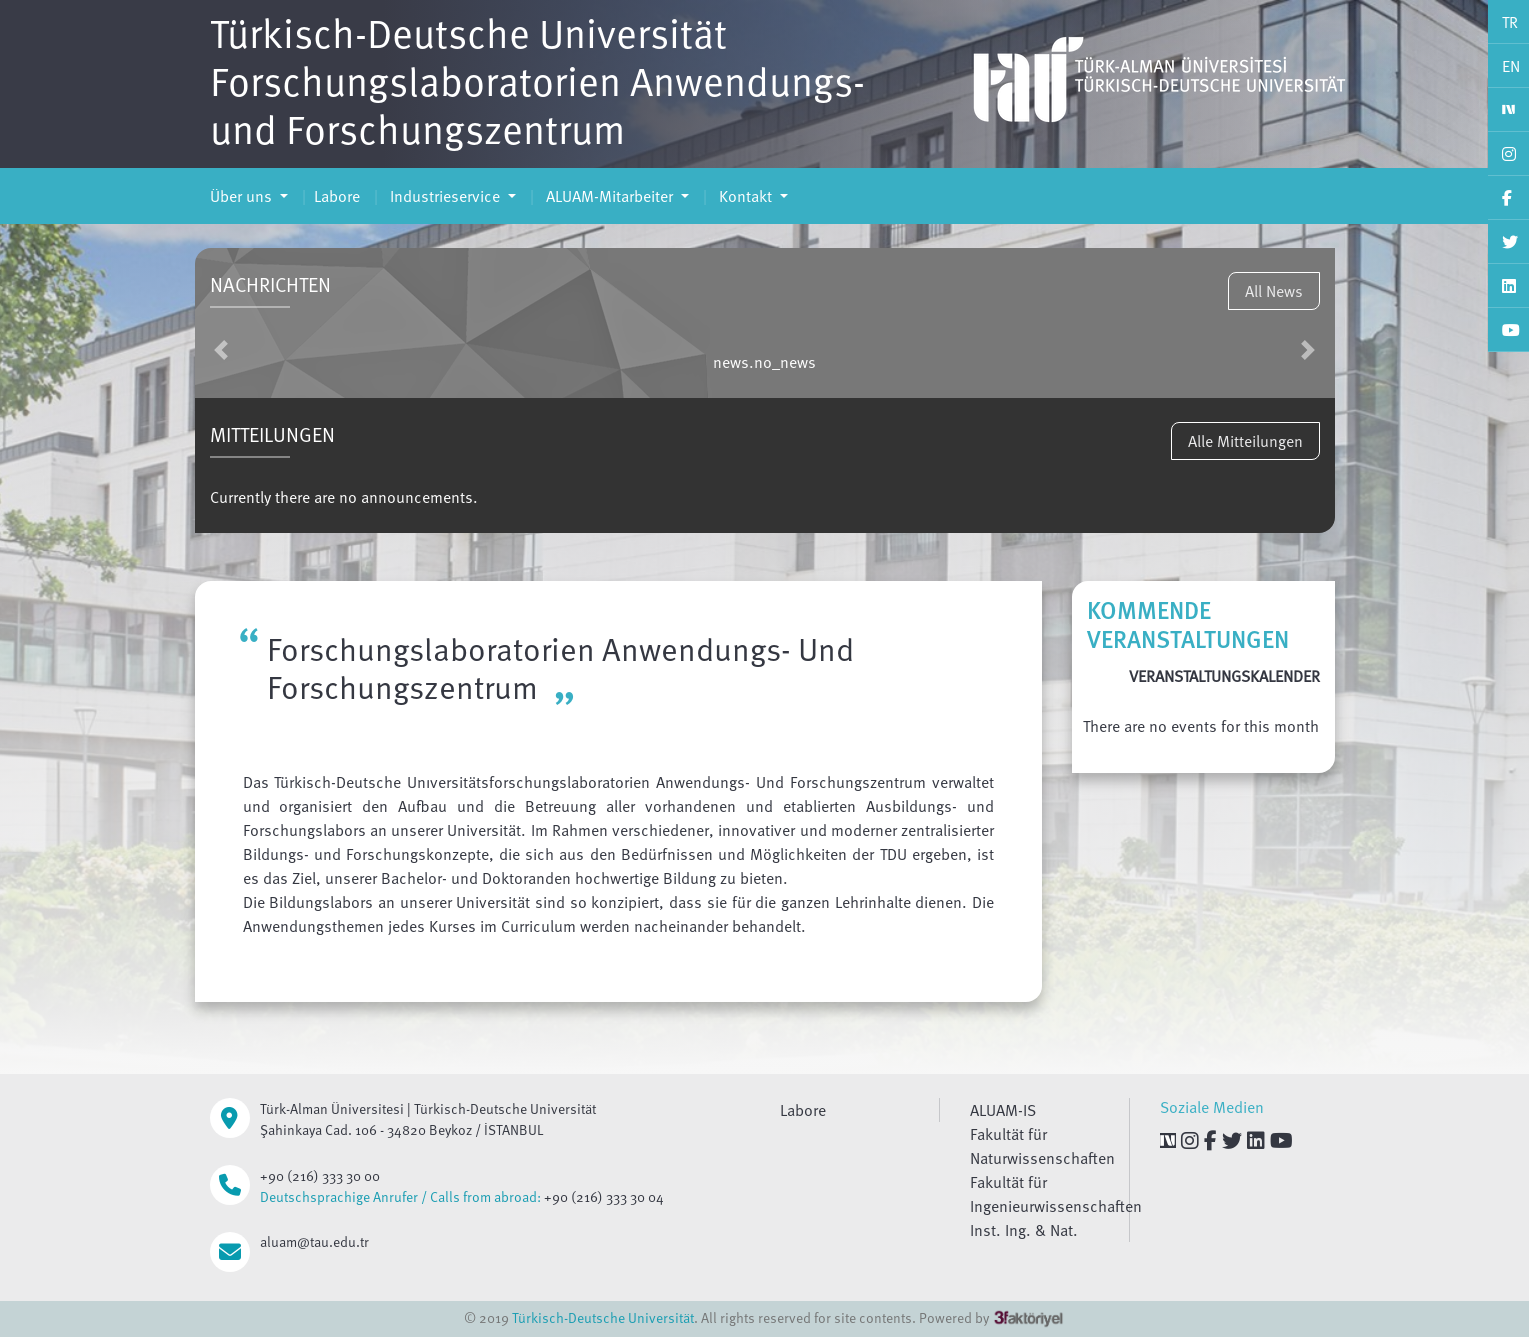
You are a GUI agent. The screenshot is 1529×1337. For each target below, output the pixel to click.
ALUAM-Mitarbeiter (609, 196)
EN (1511, 66)
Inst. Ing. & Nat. (1024, 1230)
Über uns (243, 196)
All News (1274, 291)
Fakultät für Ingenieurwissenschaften (1056, 1194)
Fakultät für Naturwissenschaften (1042, 1146)
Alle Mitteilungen (1245, 441)
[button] (221, 350)
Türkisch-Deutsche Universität (603, 1317)
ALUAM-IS (1003, 1110)
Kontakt (745, 196)
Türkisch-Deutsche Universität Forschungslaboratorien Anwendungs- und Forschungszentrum (537, 80)
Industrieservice (445, 196)
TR (1510, 22)
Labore (337, 196)
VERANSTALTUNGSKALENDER (1224, 676)
